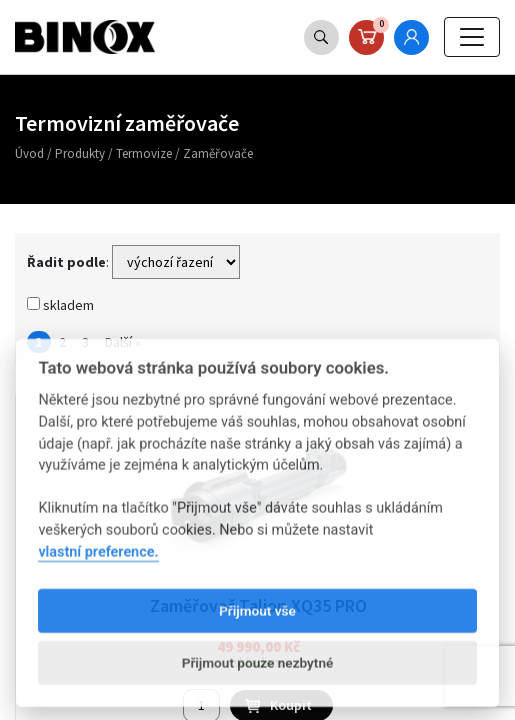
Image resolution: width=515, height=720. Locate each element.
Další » (123, 342)
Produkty (80, 153)
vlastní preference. (98, 570)
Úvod (29, 153)
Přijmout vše (257, 629)
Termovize (144, 153)
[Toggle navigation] (472, 37)
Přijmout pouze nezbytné (258, 681)
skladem (60, 305)
